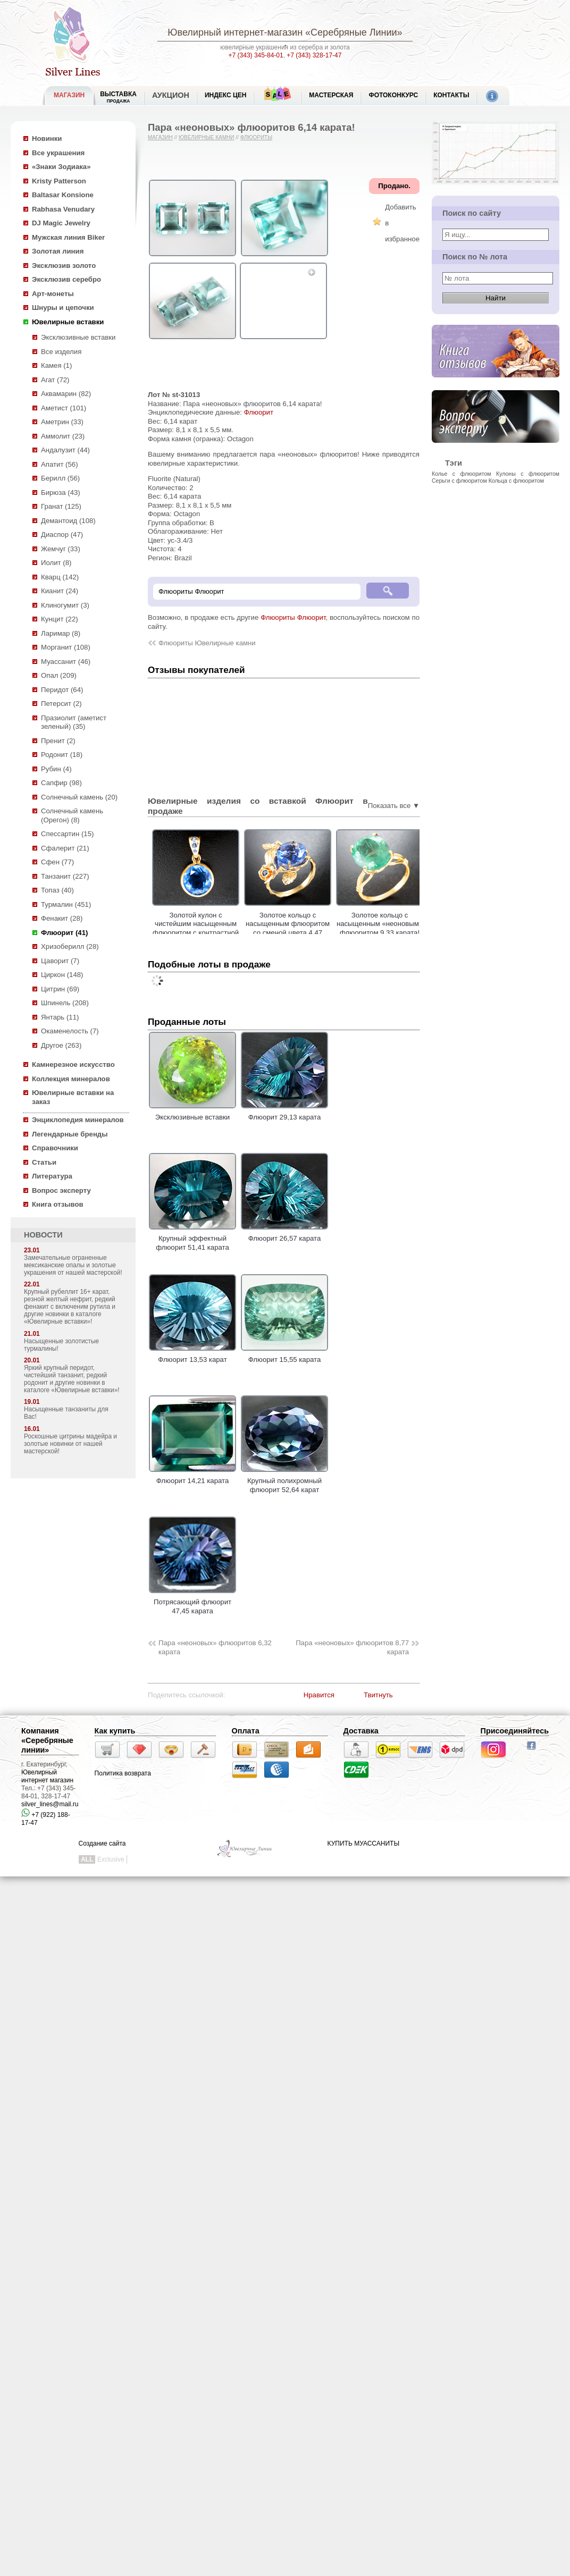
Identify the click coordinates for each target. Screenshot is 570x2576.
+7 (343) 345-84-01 (256, 55)
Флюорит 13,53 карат (192, 1355)
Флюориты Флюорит (293, 617)
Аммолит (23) (63, 436)
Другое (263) (61, 1045)
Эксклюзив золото (64, 266)
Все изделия (61, 352)
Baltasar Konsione (63, 195)
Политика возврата (123, 1773)
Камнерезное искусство (73, 1064)
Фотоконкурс (393, 95)
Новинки (47, 138)
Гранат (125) (61, 506)
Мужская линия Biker (68, 237)
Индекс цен (225, 95)
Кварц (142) (60, 577)
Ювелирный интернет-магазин (235, 32)
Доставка (361, 1731)
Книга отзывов (57, 1204)
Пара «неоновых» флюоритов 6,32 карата (215, 1647)
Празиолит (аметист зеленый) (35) (73, 722)
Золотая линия (57, 251)
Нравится (319, 1695)
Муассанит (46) (65, 662)
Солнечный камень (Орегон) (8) (72, 815)
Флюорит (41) (64, 933)
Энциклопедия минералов (78, 1120)
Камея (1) (56, 365)
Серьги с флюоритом (459, 480)
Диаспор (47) (62, 534)
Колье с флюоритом (461, 473)
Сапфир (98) (61, 783)
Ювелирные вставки (68, 322)
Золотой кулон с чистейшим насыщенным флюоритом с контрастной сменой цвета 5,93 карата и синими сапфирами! (220, 932)
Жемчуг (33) (60, 549)
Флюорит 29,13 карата (284, 1113)
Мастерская (331, 95)
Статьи (44, 1162)
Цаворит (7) (60, 961)
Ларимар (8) (60, 633)
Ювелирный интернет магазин (47, 1776)
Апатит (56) (59, 464)
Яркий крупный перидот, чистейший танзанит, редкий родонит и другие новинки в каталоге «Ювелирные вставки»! (72, 1379)
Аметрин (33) (62, 422)
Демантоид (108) (68, 521)
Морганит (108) (65, 647)
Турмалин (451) (66, 904)
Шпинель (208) (65, 1003)
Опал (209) (59, 675)
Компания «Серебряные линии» (47, 1740)
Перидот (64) (62, 690)
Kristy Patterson (59, 181)
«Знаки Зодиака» (61, 167)
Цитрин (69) (60, 989)
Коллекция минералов (71, 1079)
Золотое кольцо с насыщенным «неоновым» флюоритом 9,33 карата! (404, 924)
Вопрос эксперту (61, 1190)
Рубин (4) (56, 769)
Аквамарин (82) (66, 394)
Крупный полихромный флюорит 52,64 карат (284, 1481)
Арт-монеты (53, 294)
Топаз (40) (57, 890)
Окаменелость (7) (70, 1031)
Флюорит (258, 412)
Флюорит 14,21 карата (192, 1476)
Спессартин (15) (67, 834)
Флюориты (256, 137)
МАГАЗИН (69, 95)
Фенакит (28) (61, 918)
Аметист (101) (63, 408)
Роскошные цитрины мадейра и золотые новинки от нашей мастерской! (70, 1444)
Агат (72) (55, 380)
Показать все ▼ (394, 806)
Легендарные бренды (70, 1134)
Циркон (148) (62, 975)
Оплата (245, 1731)
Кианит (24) (59, 591)
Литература (52, 1176)
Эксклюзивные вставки (78, 337)
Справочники (55, 1148)
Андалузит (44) (65, 450)
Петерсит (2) (61, 704)
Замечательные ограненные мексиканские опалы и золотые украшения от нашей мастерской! (73, 1265)
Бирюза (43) (60, 492)
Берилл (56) (60, 478)
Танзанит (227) (65, 876)
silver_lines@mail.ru (50, 1804)
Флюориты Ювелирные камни (207, 643)
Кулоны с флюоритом (527, 473)
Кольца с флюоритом (516, 480)
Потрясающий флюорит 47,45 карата (192, 1602)
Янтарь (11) (60, 1017)
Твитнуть (378, 1695)
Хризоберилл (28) (70, 946)
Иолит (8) (56, 563)
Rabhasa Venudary (63, 209)
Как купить (115, 1731)
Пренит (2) (58, 741)
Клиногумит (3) (65, 605)
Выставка (118, 97)
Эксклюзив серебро (66, 279)
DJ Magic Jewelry (61, 223)
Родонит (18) (61, 755)
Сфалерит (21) (65, 848)
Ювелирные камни (206, 137)
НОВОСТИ (43, 1235)
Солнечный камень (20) (79, 797)
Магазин (160, 137)
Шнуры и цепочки (63, 308)
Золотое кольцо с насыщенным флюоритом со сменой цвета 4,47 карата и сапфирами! (312, 928)
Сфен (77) (57, 862)
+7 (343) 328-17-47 (314, 55)
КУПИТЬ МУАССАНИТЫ (363, 1843)
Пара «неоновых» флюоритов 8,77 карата (352, 1647)
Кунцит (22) (59, 619)
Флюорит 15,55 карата (284, 1355)
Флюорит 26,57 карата (284, 1234)
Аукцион (170, 95)
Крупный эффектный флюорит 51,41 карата (192, 1238)
